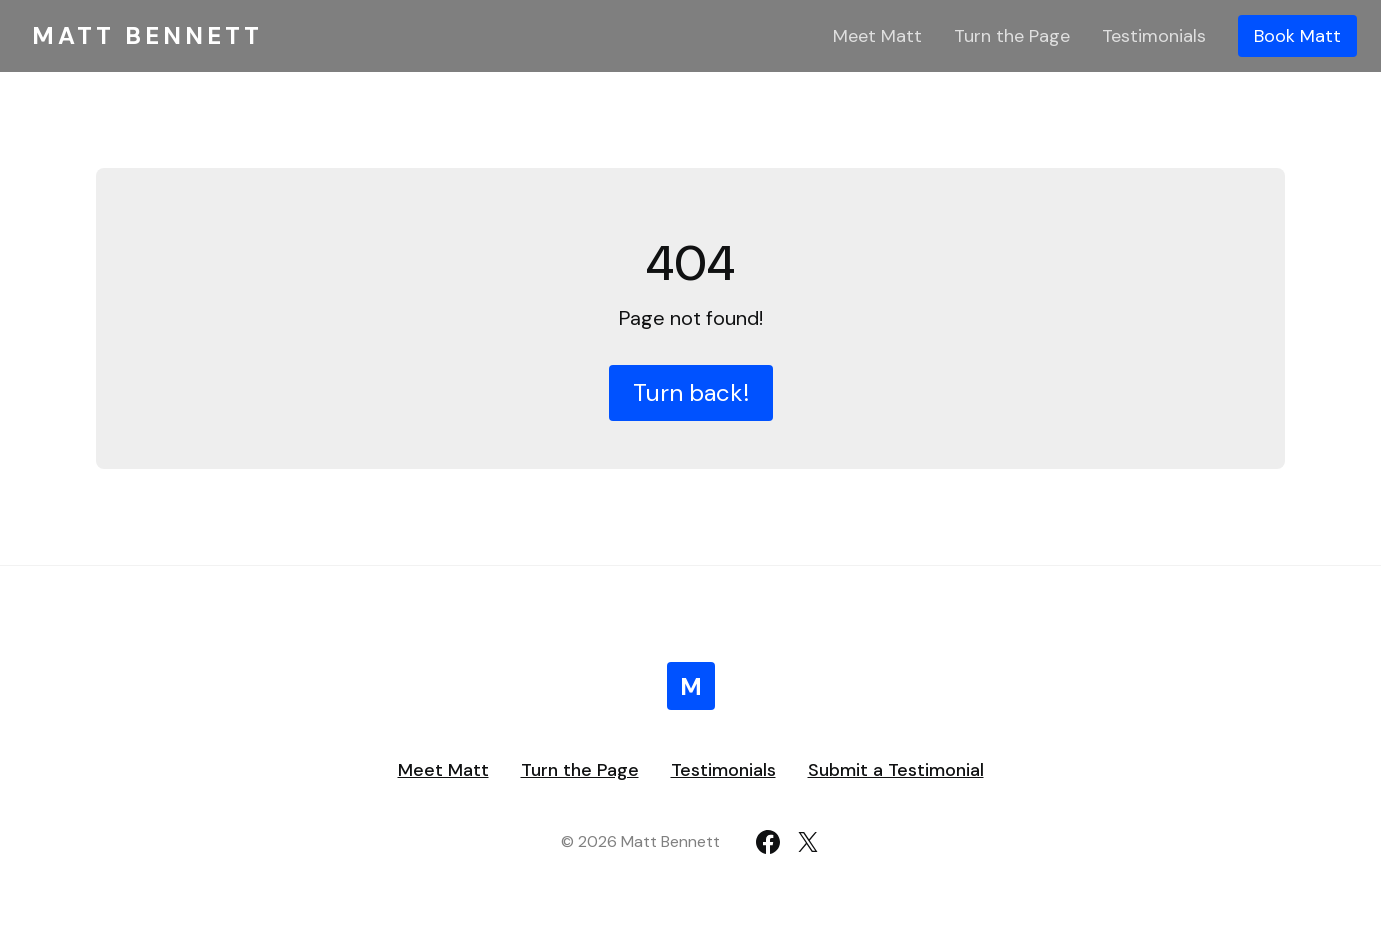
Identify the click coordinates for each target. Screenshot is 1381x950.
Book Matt (1297, 36)
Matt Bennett (147, 36)
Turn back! (691, 392)
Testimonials (1154, 36)
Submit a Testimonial (896, 770)
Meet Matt (877, 36)
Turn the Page (1012, 36)
